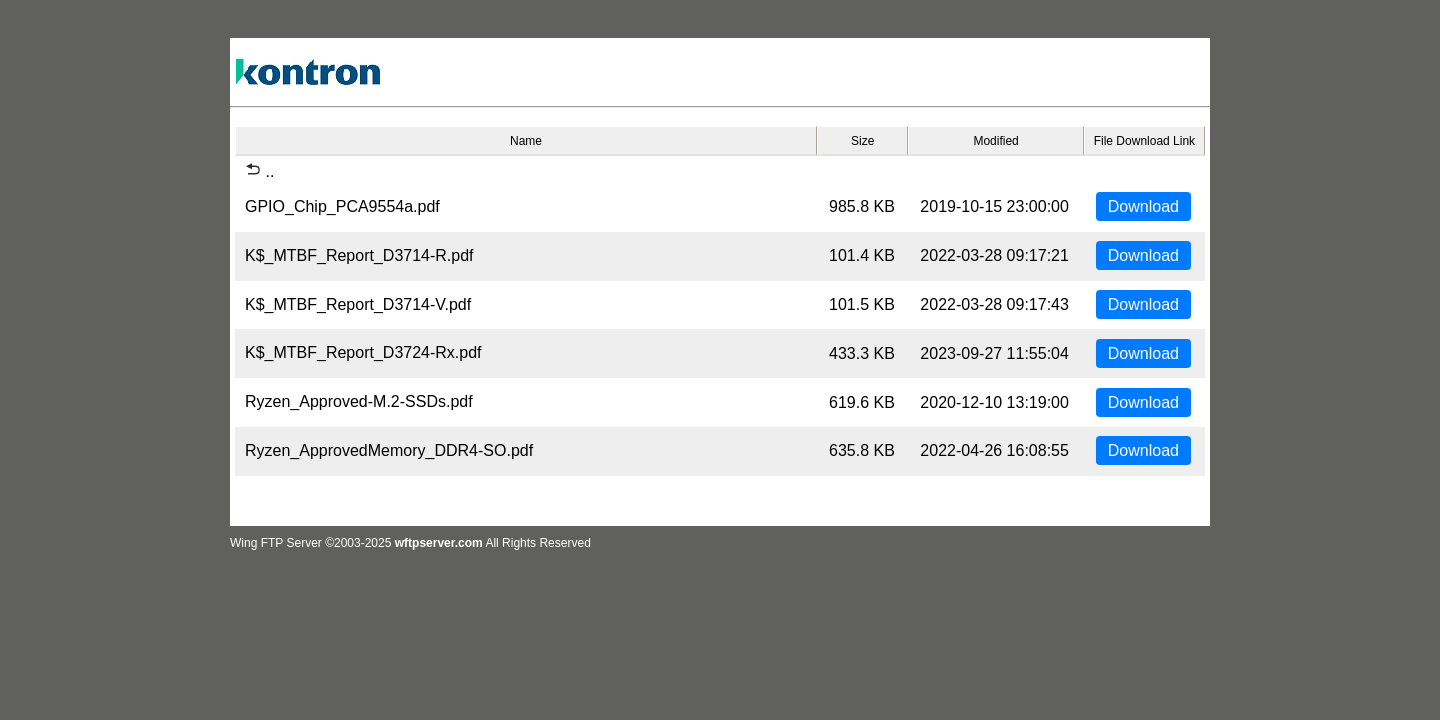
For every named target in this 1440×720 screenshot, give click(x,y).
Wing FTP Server (276, 543)
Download (1143, 206)
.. (259, 171)
